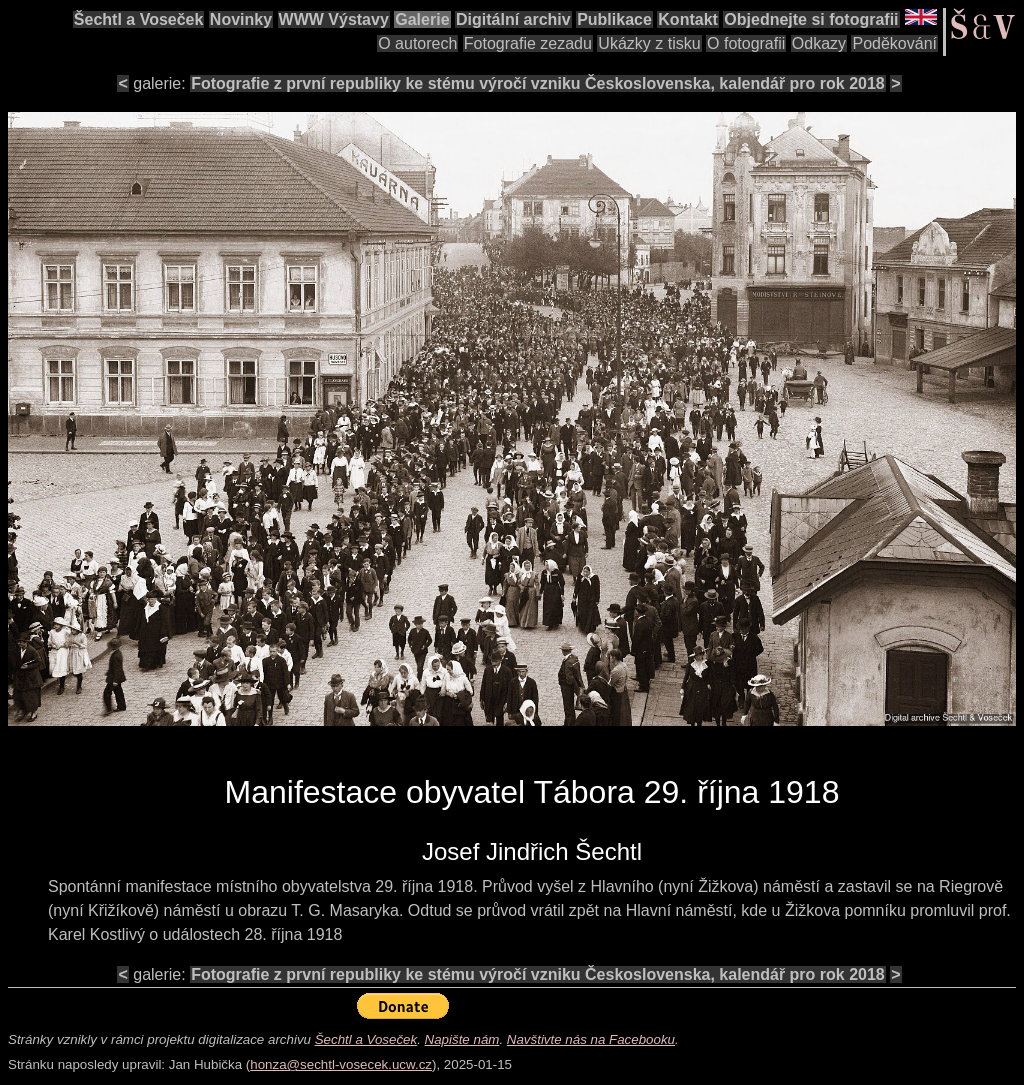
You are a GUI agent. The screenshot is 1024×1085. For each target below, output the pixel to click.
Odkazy (819, 43)
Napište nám (462, 1039)
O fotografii (746, 43)
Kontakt (688, 19)
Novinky (241, 19)
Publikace (614, 19)
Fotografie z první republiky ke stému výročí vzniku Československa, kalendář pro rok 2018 (538, 83)
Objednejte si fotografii (811, 19)
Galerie (422, 19)
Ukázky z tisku (649, 43)
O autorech (417, 43)
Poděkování (894, 43)
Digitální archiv (513, 19)
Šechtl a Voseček (139, 19)
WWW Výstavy (334, 19)
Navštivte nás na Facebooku (591, 1039)
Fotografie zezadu (528, 43)
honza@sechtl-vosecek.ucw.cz (341, 1064)
